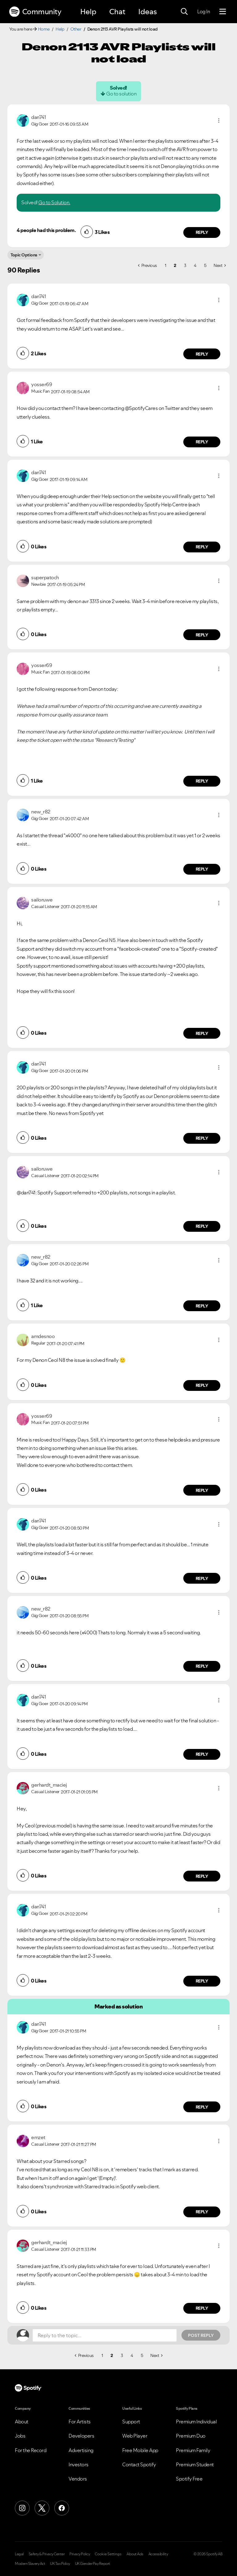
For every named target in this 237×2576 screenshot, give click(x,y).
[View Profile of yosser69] (41, 384)
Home (44, 29)
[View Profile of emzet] (38, 2137)
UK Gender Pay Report (92, 2563)
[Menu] (223, 11)
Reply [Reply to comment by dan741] (202, 232)
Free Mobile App (140, 2450)
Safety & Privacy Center (47, 2554)
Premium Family (193, 2450)
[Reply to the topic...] (105, 2335)
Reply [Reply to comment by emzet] (202, 2212)
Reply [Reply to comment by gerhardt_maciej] (202, 1876)
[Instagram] (22, 2508)
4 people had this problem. (46, 230)
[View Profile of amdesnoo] (43, 1336)
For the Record (30, 2450)
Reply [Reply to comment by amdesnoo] (202, 1385)
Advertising (81, 2450)
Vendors (78, 2478)
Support (131, 2421)
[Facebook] (61, 2508)
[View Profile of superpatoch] (45, 577)
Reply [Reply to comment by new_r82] (202, 869)
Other (75, 29)
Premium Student (195, 2464)
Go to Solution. (54, 202)
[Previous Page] (147, 265)
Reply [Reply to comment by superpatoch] (202, 635)
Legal (19, 2554)
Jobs (20, 2435)
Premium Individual (196, 2421)
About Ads (135, 2554)
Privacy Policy (79, 2554)
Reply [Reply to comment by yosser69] (202, 442)
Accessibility (158, 2554)
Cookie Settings (108, 2554)
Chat (117, 11)
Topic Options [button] (23, 255)
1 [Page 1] (165, 265)
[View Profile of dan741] (38, 117)
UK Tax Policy (60, 2563)
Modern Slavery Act (30, 2563)
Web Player (134, 2435)
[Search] (184, 12)
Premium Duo (191, 2435)
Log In (203, 11)
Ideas (147, 11)
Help (88, 11)
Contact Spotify (139, 2464)
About (21, 2421)
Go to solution (121, 93)
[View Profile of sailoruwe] (42, 899)
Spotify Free (189, 2478)
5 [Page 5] (205, 265)
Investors (79, 2464)
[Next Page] (220, 265)
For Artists (80, 2421)
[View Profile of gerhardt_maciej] (49, 1784)
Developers (81, 2435)
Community (35, 11)
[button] (218, 120)
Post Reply (201, 2335)
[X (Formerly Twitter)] (42, 2508)
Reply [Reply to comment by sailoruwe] (202, 1033)
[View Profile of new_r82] (40, 811)
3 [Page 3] (185, 265)
